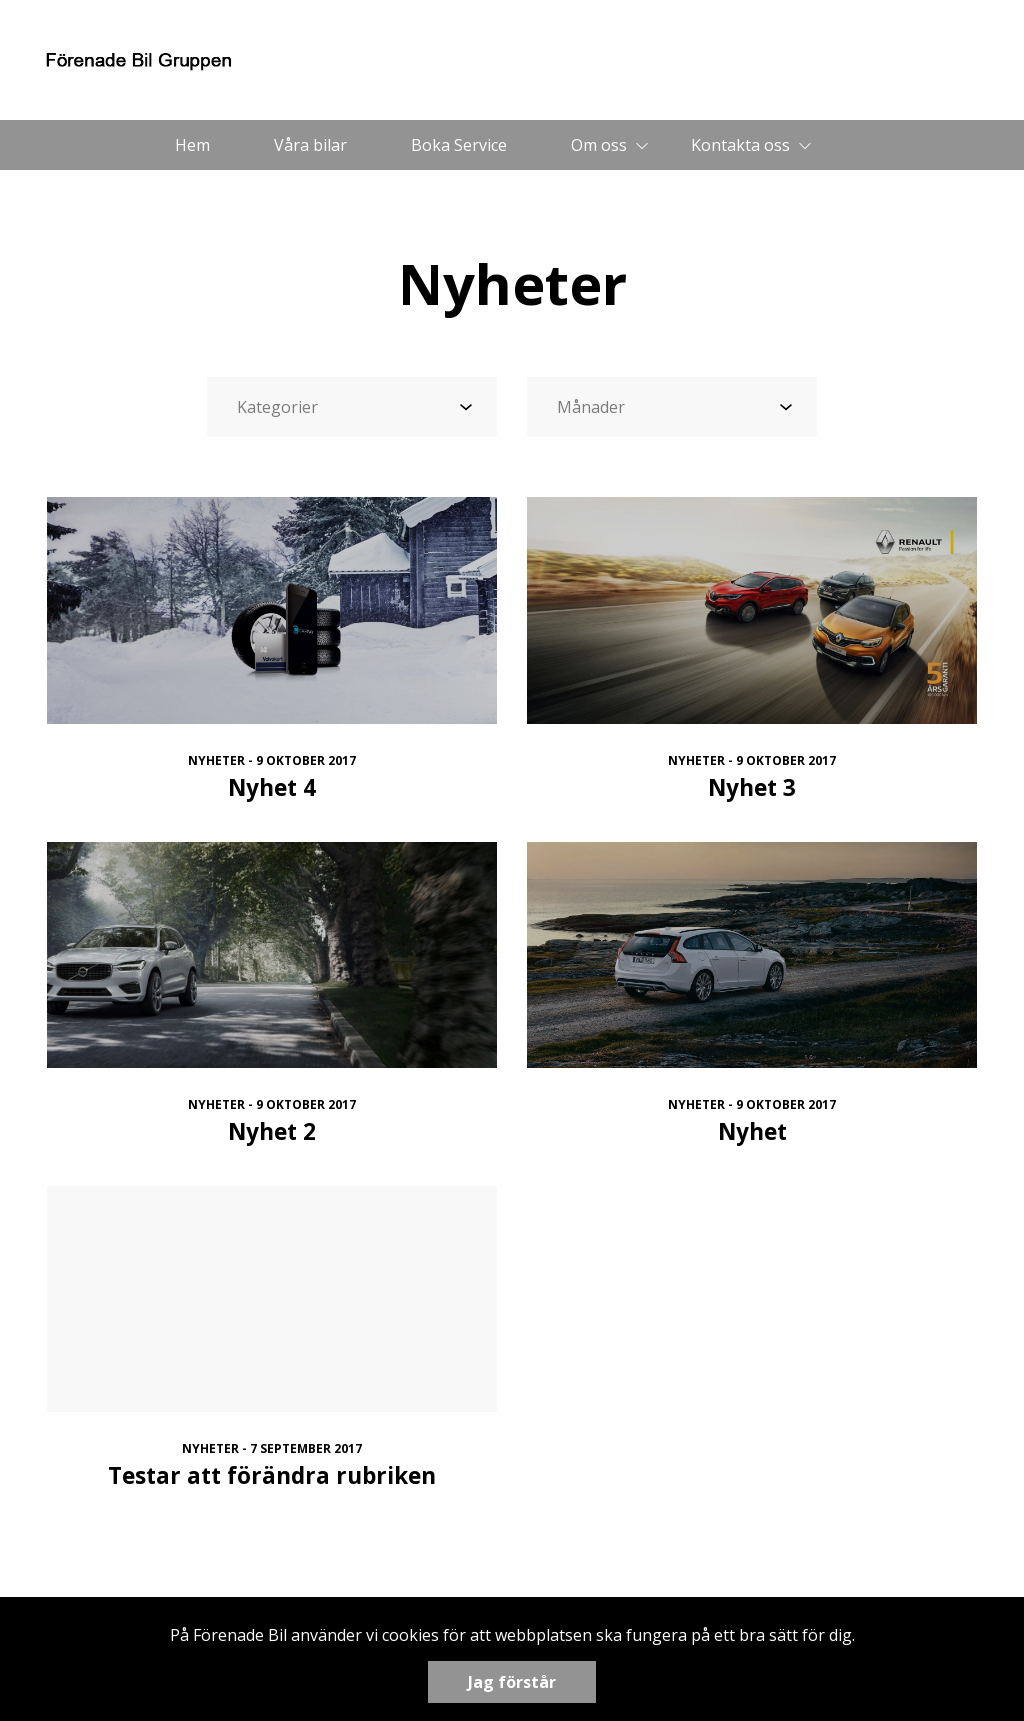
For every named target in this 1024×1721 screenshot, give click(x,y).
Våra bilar (310, 145)
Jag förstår (512, 1682)
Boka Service (459, 145)
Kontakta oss (740, 145)
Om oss (599, 145)
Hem (192, 145)
